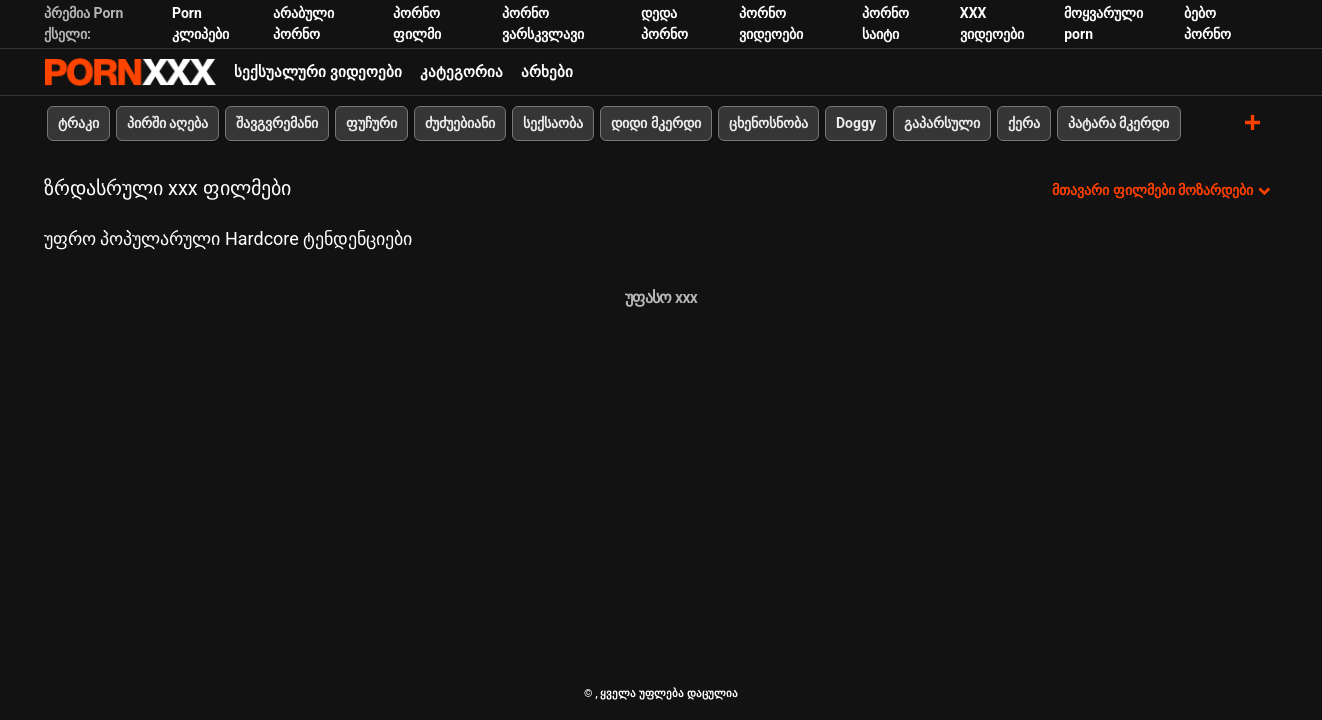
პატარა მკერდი (1118, 123)
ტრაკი (78, 123)
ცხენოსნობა (768, 123)
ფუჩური (371, 123)
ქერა (1024, 123)
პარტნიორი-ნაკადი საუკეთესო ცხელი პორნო (130, 72)
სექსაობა (553, 123)
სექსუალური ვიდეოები (318, 72)
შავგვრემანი (277, 123)
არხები (547, 72)
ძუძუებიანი (460, 123)
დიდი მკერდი (655, 123)
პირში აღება (167, 123)
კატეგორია (461, 72)
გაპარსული (942, 123)
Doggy (856, 123)
